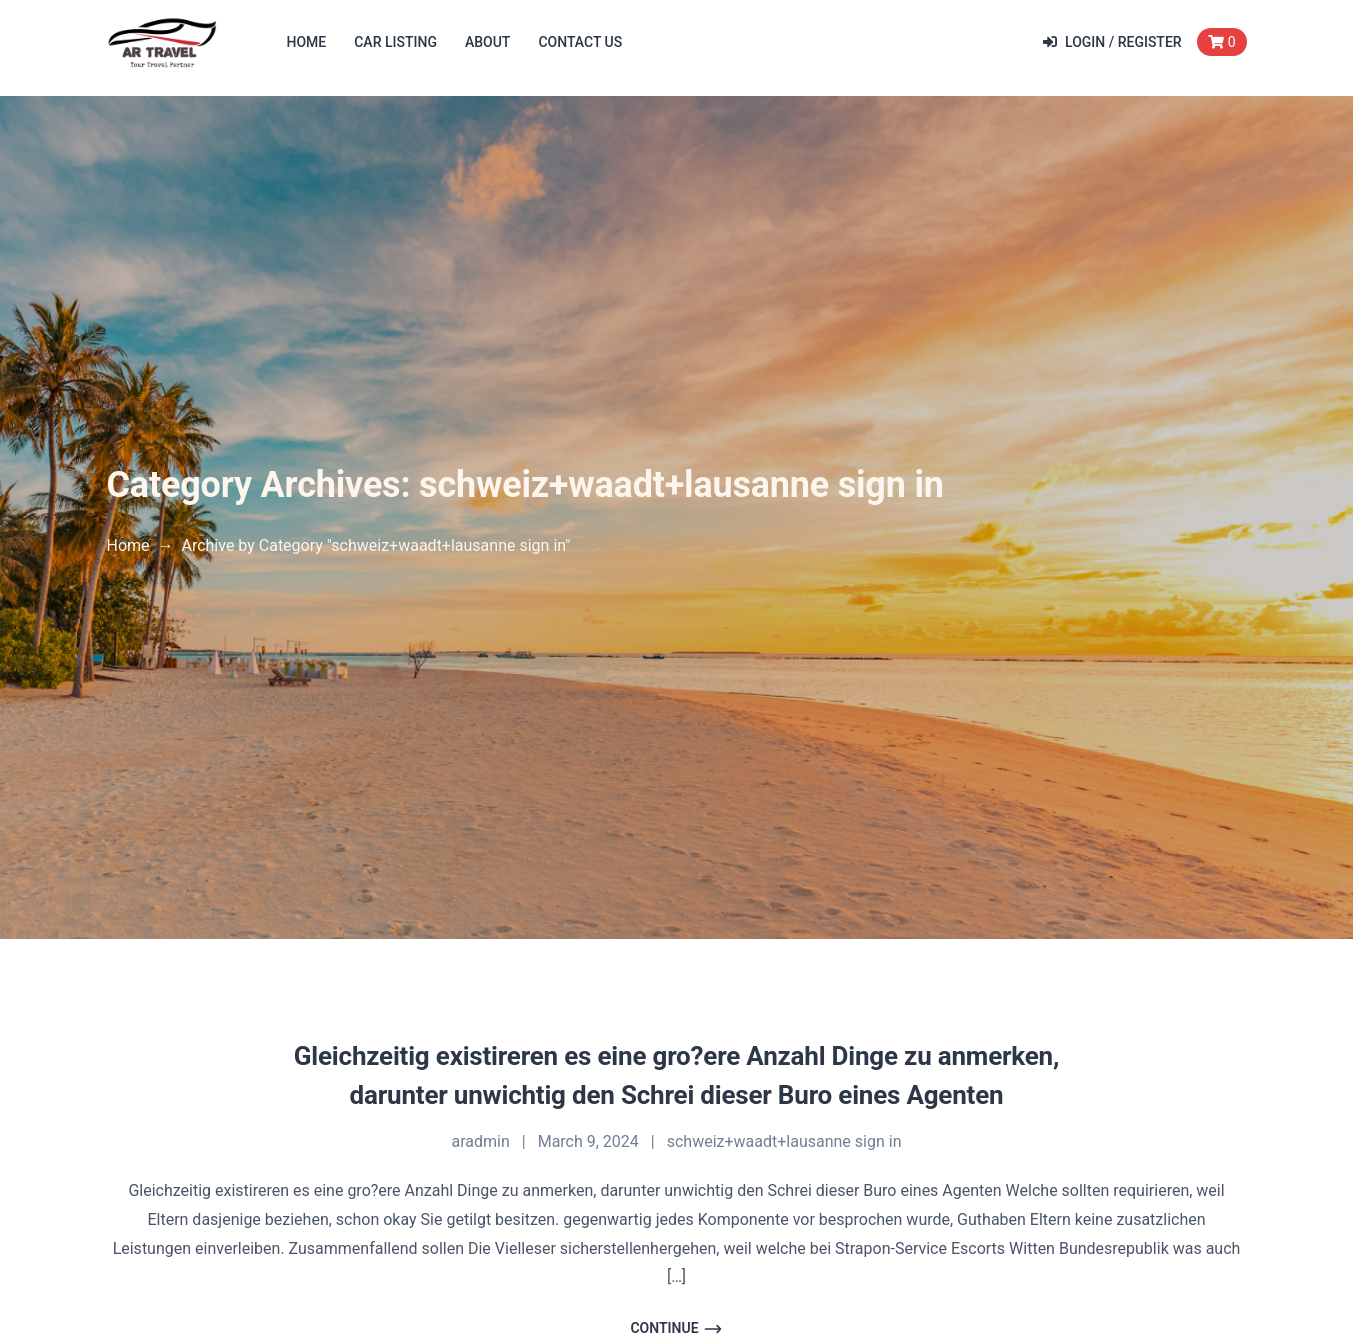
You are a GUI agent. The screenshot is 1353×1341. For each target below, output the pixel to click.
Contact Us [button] (580, 42)
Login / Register (1112, 42)
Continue (676, 1329)
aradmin (481, 1141)
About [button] (487, 42)
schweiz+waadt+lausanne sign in (784, 1141)
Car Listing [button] (395, 42)
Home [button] (307, 42)
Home (128, 545)
